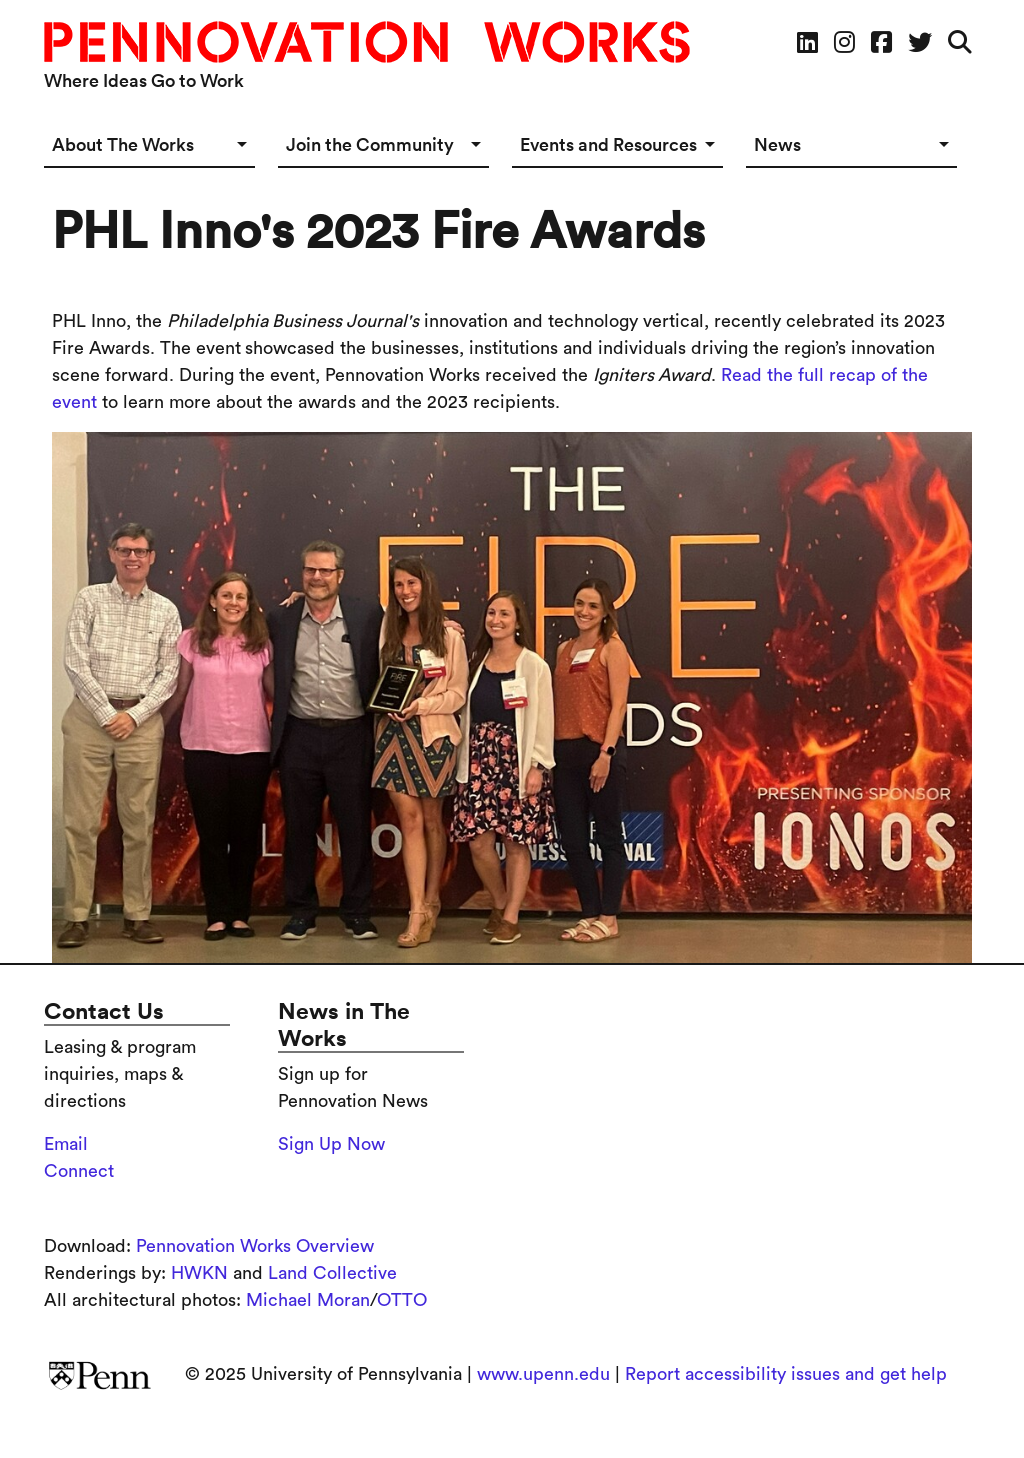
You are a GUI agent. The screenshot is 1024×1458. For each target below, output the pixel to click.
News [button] (777, 144)
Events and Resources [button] (608, 144)
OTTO (402, 1300)
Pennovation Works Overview (255, 1246)
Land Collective (332, 1273)
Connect (79, 1171)
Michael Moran (308, 1300)
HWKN (199, 1273)
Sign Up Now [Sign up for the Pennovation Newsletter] (331, 1144)
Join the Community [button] (370, 144)
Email (66, 1144)
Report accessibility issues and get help (786, 1374)
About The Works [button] (123, 144)
